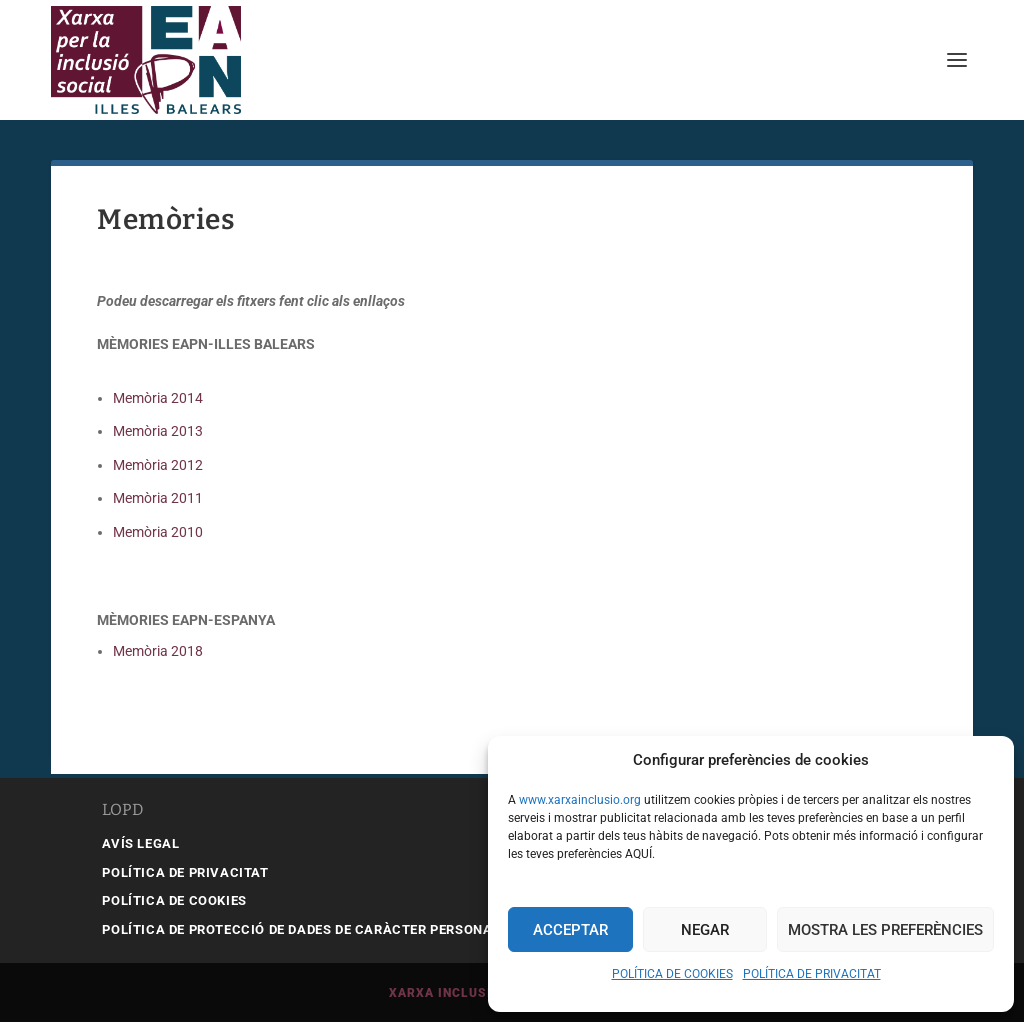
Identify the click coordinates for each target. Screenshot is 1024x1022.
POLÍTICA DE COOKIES (672, 974)
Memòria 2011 (158, 498)
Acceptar (570, 930)
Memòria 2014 (158, 398)
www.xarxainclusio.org (580, 800)
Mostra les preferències (885, 930)
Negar (705, 930)
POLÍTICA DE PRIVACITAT (812, 974)
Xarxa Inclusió (445, 993)
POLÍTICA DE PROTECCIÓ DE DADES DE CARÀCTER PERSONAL (301, 929)
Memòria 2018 (158, 651)
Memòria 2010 (158, 532)
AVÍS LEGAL (140, 843)
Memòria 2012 (158, 465)
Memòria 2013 (158, 431)
